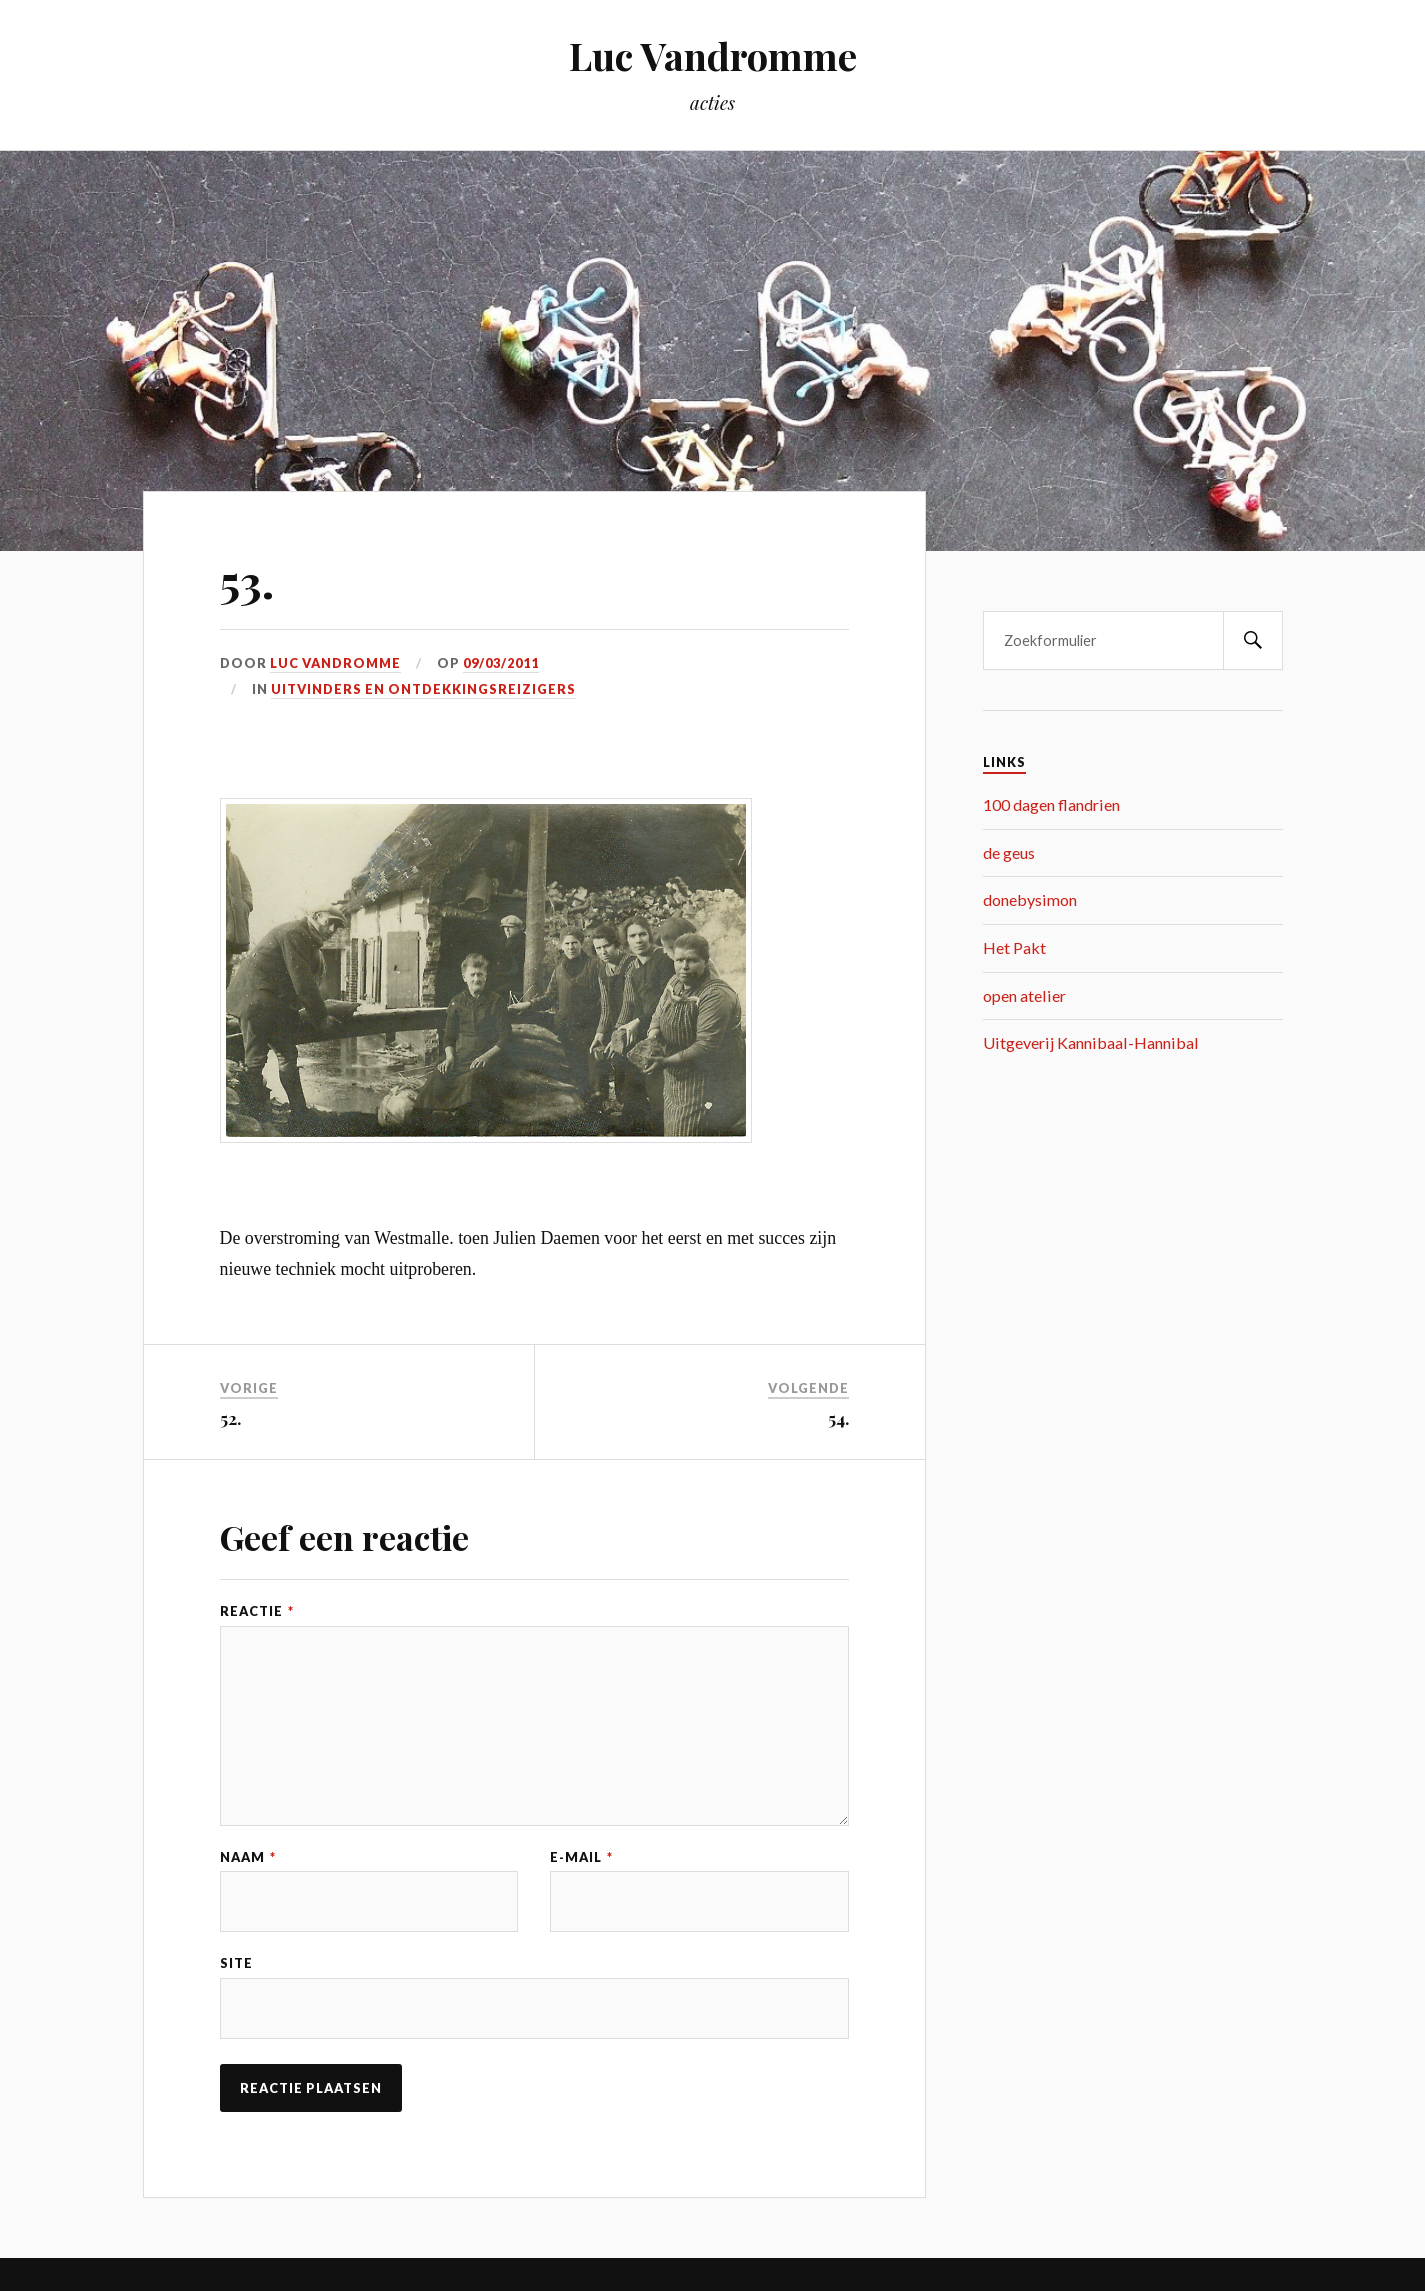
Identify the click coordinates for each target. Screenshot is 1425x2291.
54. (838, 1418)
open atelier (1024, 995)
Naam (248, 1857)
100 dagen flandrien (1051, 804)
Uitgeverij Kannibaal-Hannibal (1091, 1042)
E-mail (581, 1857)
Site (236, 1963)
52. (230, 1418)
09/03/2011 (501, 663)
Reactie (257, 1611)
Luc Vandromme (713, 55)
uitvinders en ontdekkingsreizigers (423, 689)
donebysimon (1030, 899)
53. (247, 580)
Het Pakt (1014, 947)
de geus (1009, 852)
